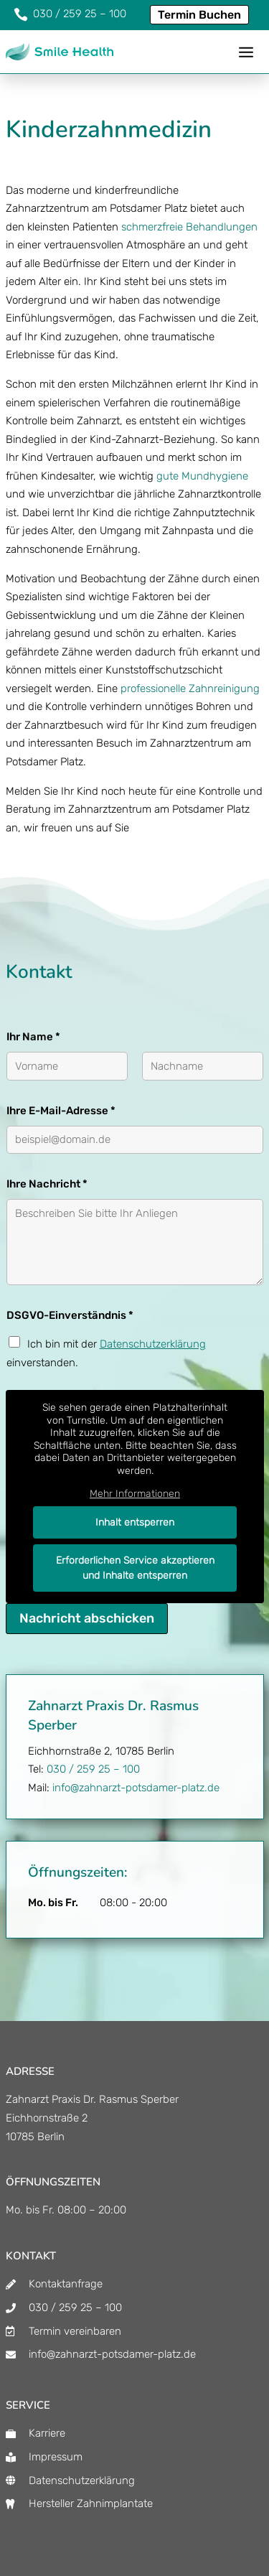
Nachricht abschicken (86, 1618)
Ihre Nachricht (47, 1183)
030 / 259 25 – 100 (93, 1769)
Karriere (47, 2433)
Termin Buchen (199, 15)
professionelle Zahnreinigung (190, 688)
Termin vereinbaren (75, 2331)
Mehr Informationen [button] (135, 1494)
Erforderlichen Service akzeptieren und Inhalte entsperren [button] (134, 1568)
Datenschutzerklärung (153, 1344)
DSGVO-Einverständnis (69, 1315)
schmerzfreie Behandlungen (189, 226)
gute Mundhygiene (202, 476)
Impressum (55, 2456)
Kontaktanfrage (66, 2283)
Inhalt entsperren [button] (134, 1522)
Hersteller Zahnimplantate (91, 2503)
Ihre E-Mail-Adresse (60, 1110)
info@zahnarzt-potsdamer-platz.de (136, 1787)
